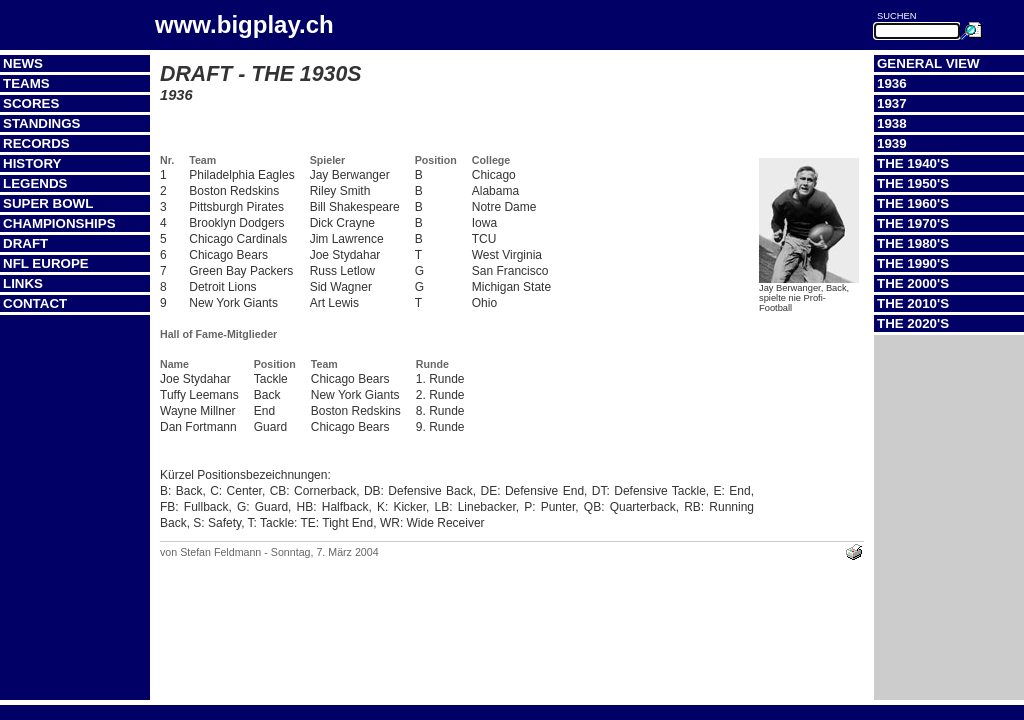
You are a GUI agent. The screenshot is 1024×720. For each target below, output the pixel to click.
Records (36, 143)
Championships (59, 223)
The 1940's (913, 163)
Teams (26, 83)
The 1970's (913, 223)
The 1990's (913, 263)
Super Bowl (48, 203)
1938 (892, 123)
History (32, 163)
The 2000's (913, 283)
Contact (35, 303)
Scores (31, 103)
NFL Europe (46, 263)
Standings (42, 123)
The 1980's (913, 243)
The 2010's (913, 303)
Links (23, 283)
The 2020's (913, 323)
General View (928, 63)
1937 (892, 103)
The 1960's (913, 203)
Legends (35, 183)
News (23, 63)
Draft (25, 243)
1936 (892, 83)
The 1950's (913, 183)
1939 (892, 143)
